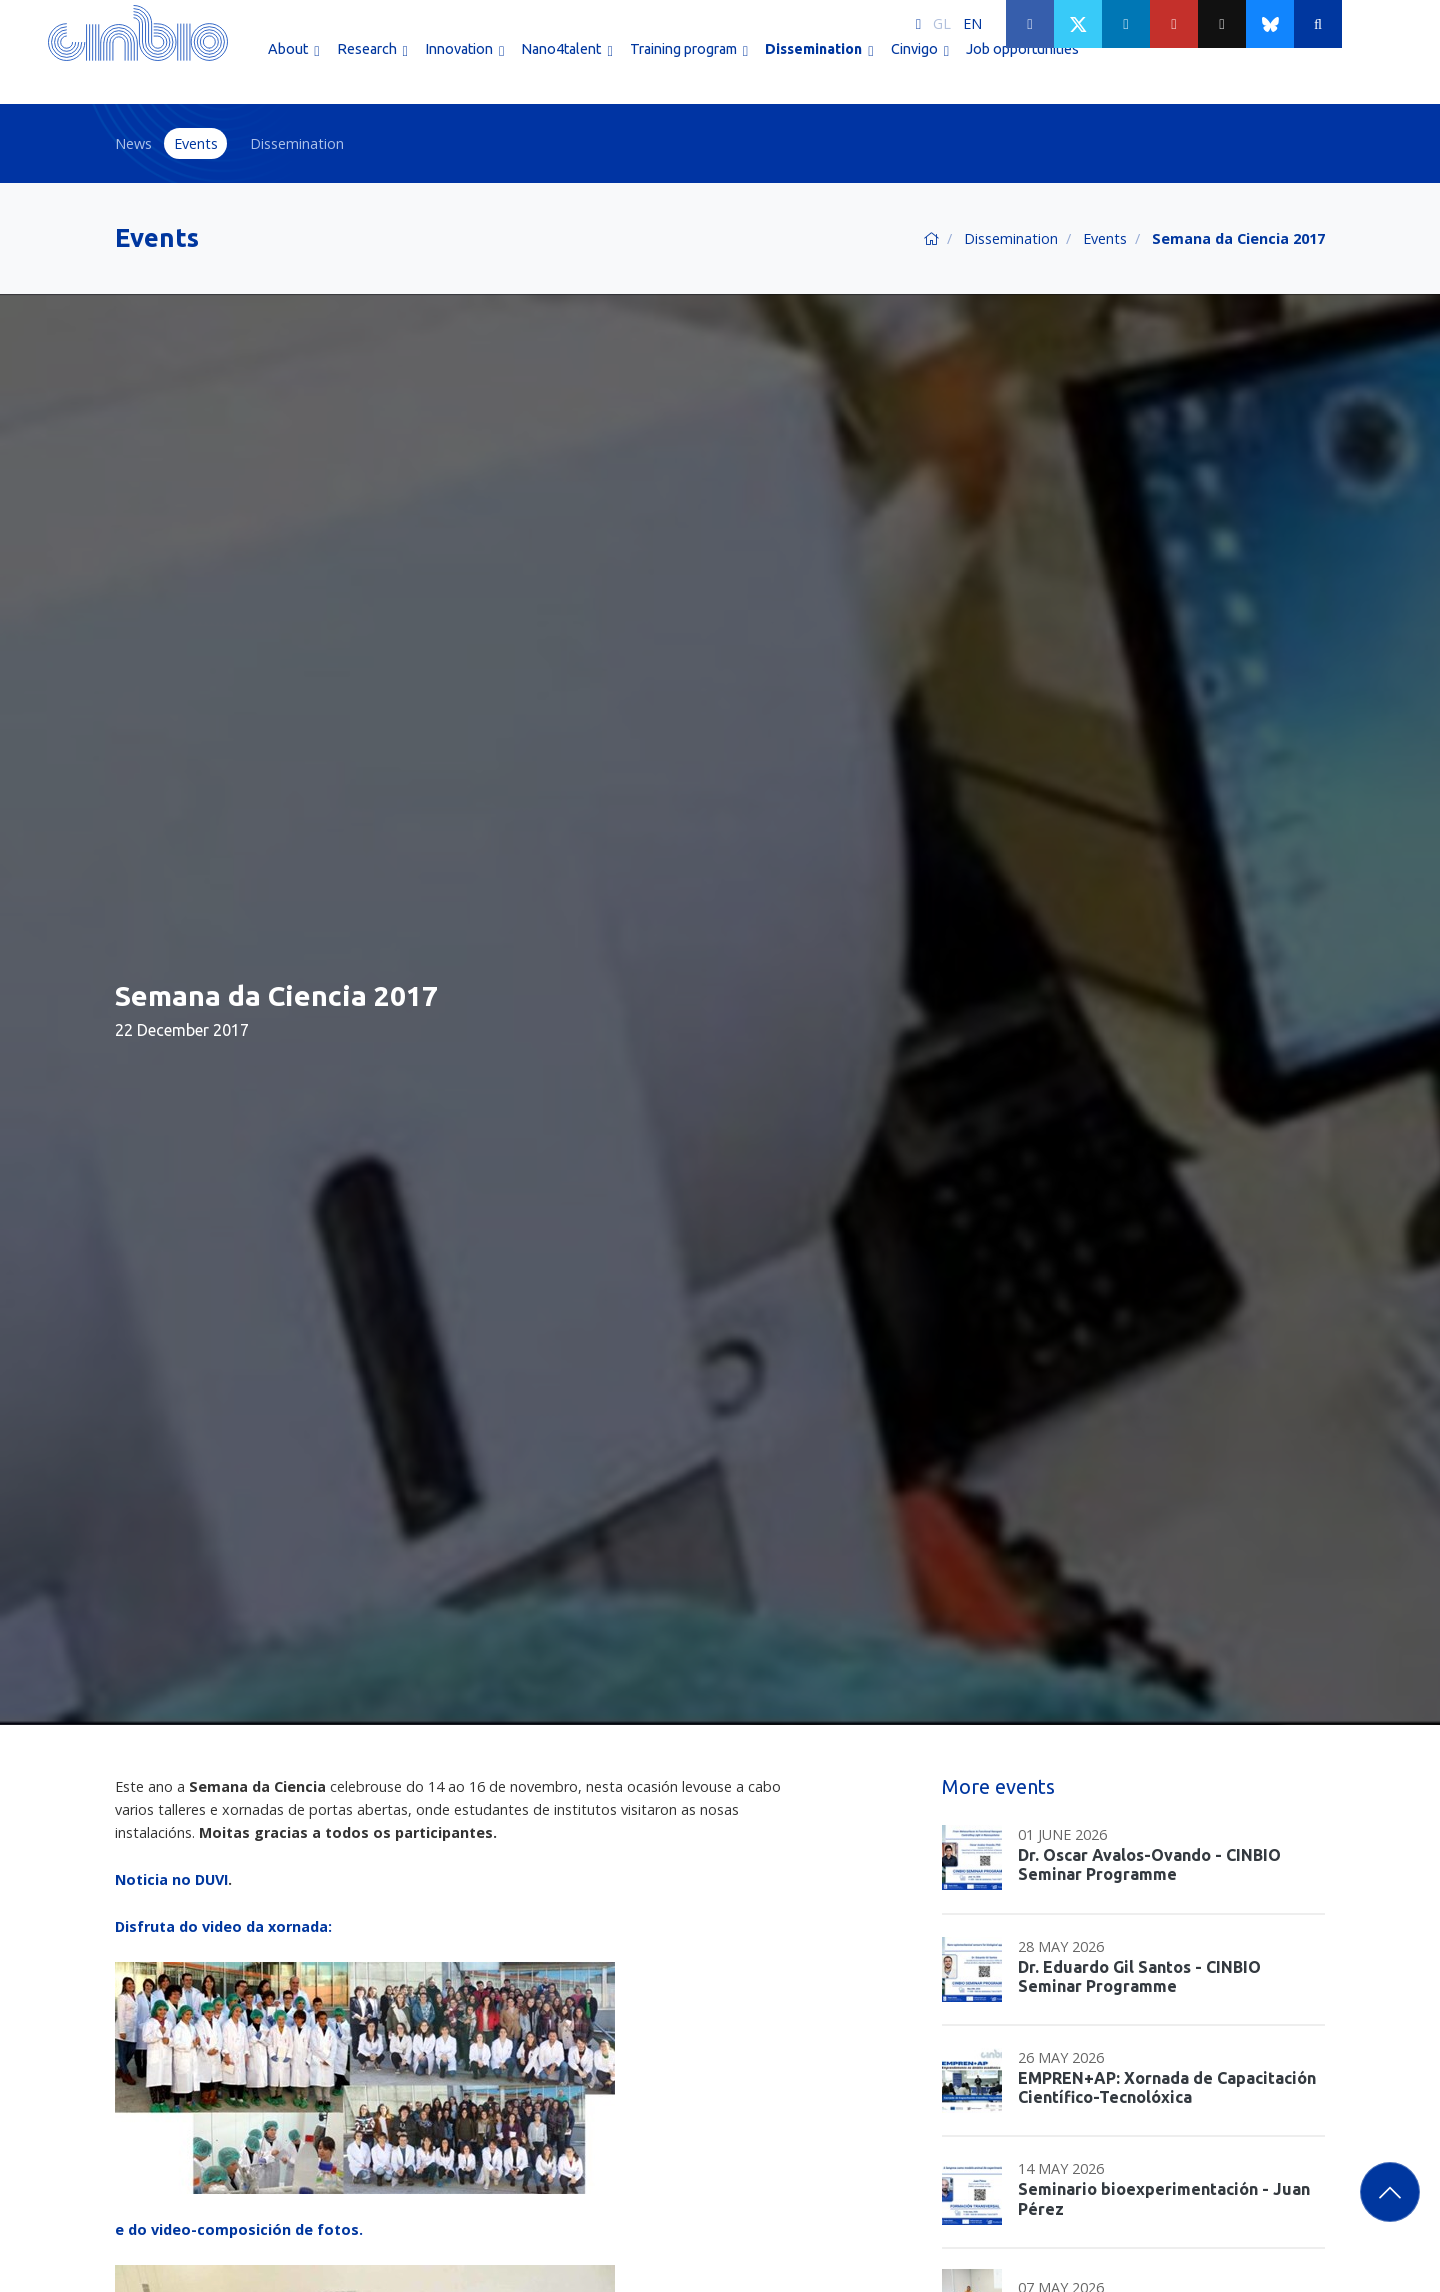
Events (196, 143)
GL (942, 23)
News (133, 143)
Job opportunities (1022, 68)
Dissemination (297, 143)
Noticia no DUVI (171, 1879)
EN (972, 23)
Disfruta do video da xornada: (223, 1926)
